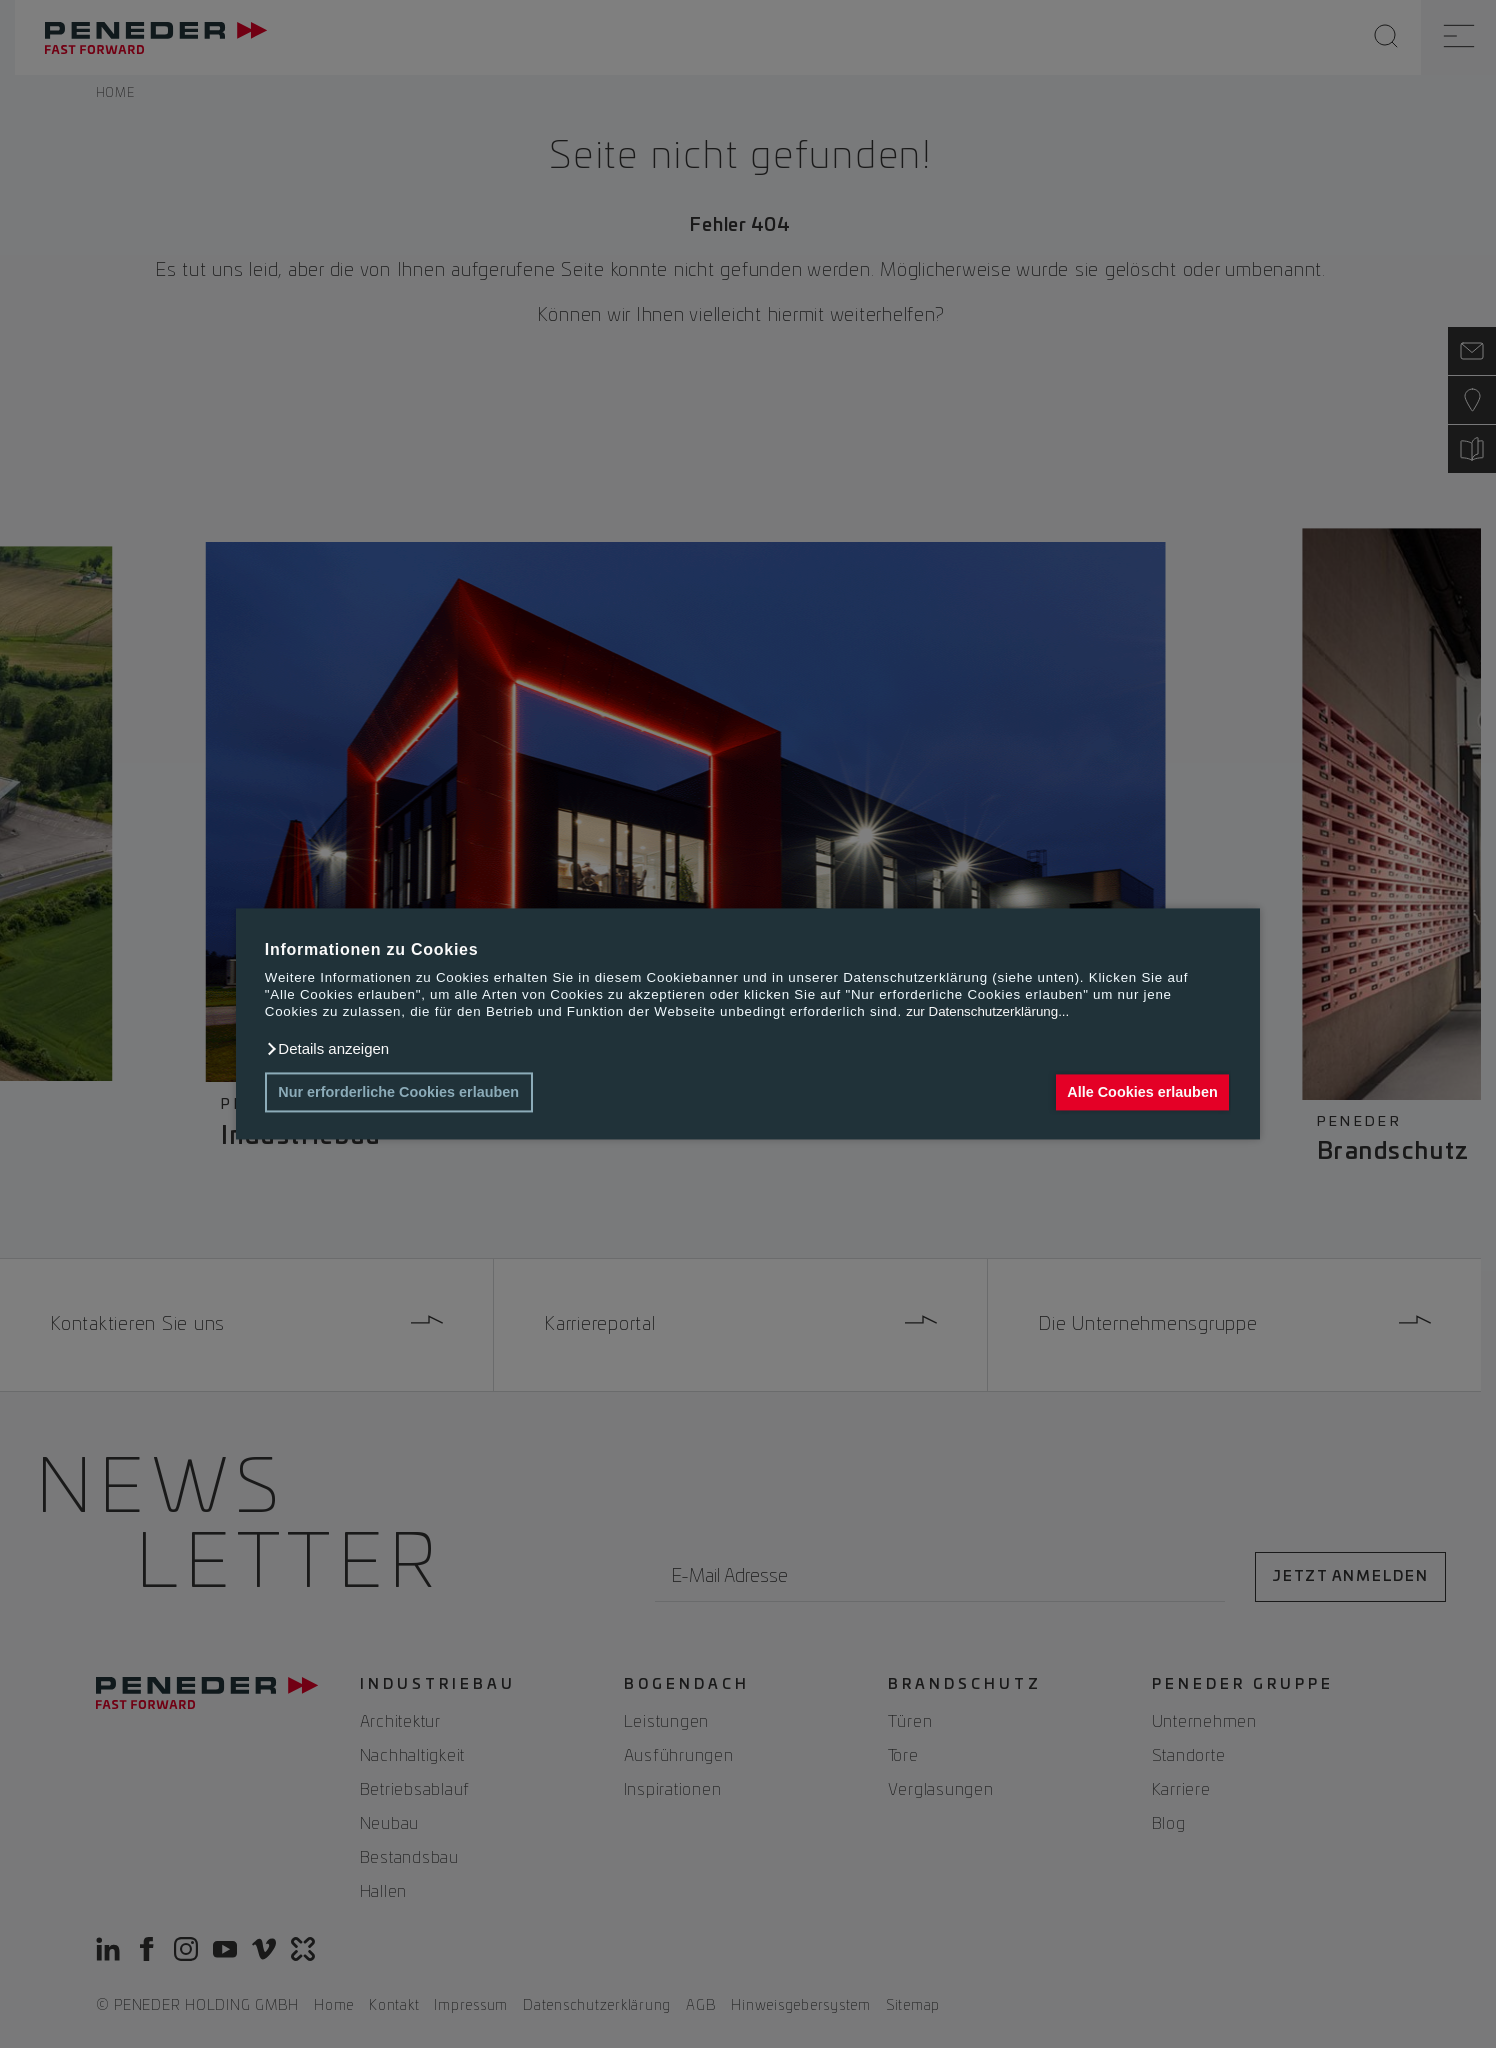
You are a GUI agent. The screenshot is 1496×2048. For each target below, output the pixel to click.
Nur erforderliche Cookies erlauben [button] (398, 1092)
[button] (327, 1049)
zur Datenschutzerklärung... (987, 1012)
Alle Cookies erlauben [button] (1142, 1092)
